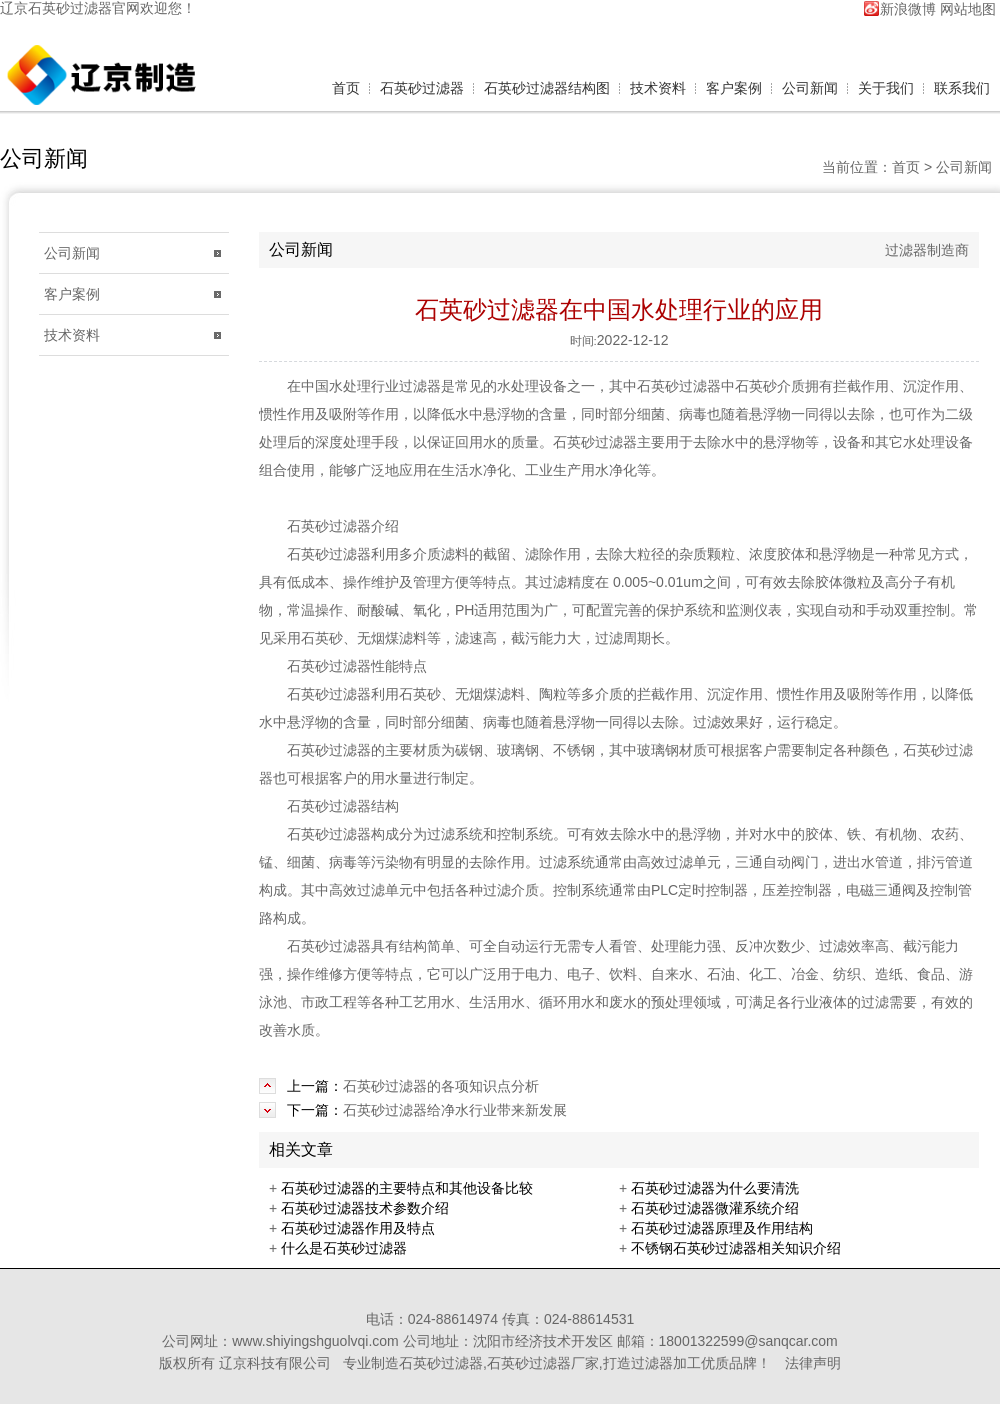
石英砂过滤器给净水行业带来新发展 (455, 1110)
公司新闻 (810, 88)
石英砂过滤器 (70, 8)
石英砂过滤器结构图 (547, 88)
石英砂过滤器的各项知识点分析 (441, 1086)
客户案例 (734, 88)
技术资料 (658, 88)
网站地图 (968, 8)
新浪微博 (908, 8)
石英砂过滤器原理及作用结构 (722, 1228)
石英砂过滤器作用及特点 (358, 1228)
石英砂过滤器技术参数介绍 (365, 1208)
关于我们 (886, 88)
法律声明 (813, 1363)
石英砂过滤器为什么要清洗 (715, 1188)
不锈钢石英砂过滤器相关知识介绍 (736, 1248)
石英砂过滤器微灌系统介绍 (715, 1208)
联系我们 (962, 88)
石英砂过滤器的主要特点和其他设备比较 (407, 1188)
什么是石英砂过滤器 (344, 1248)
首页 (346, 88)
